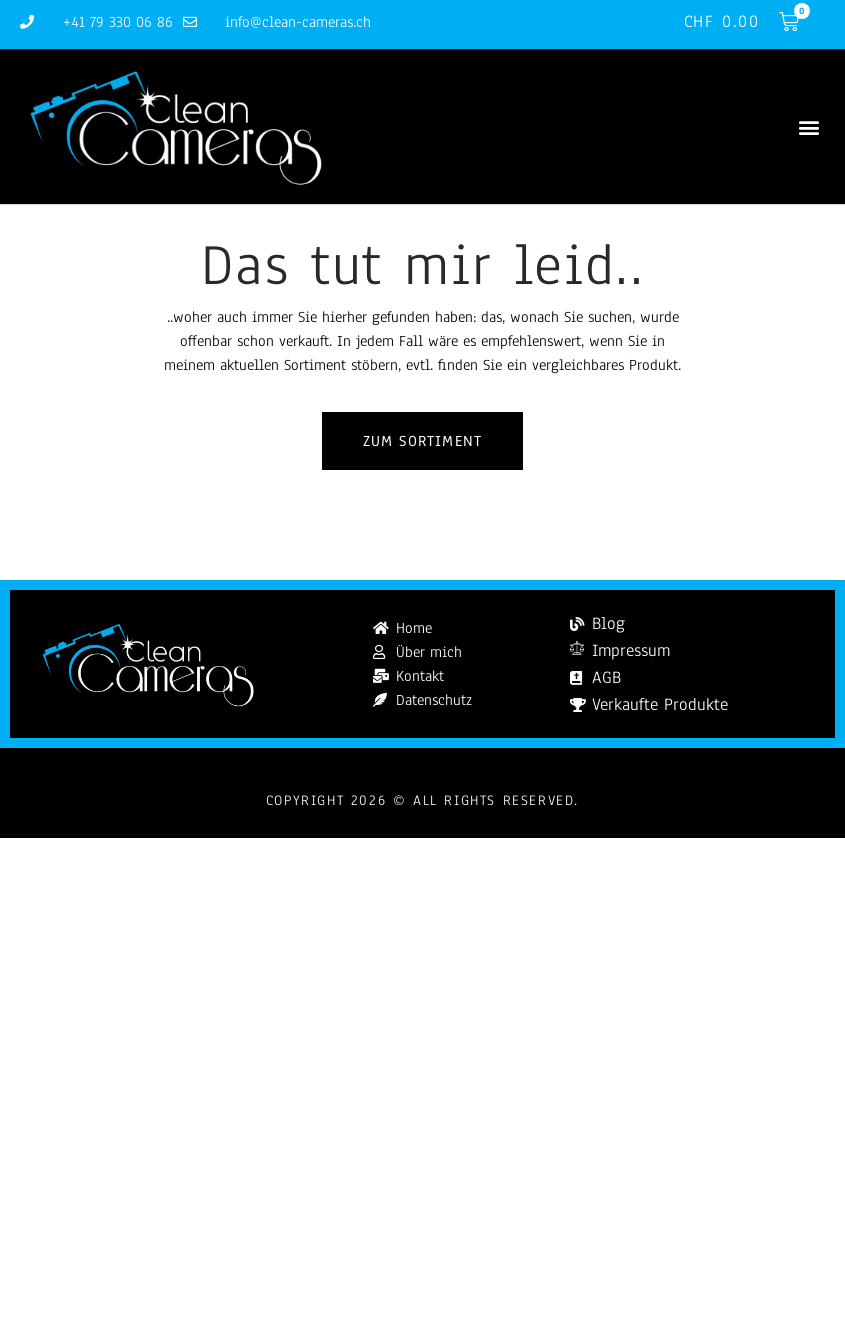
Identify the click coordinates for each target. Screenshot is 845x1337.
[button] (808, 126)
